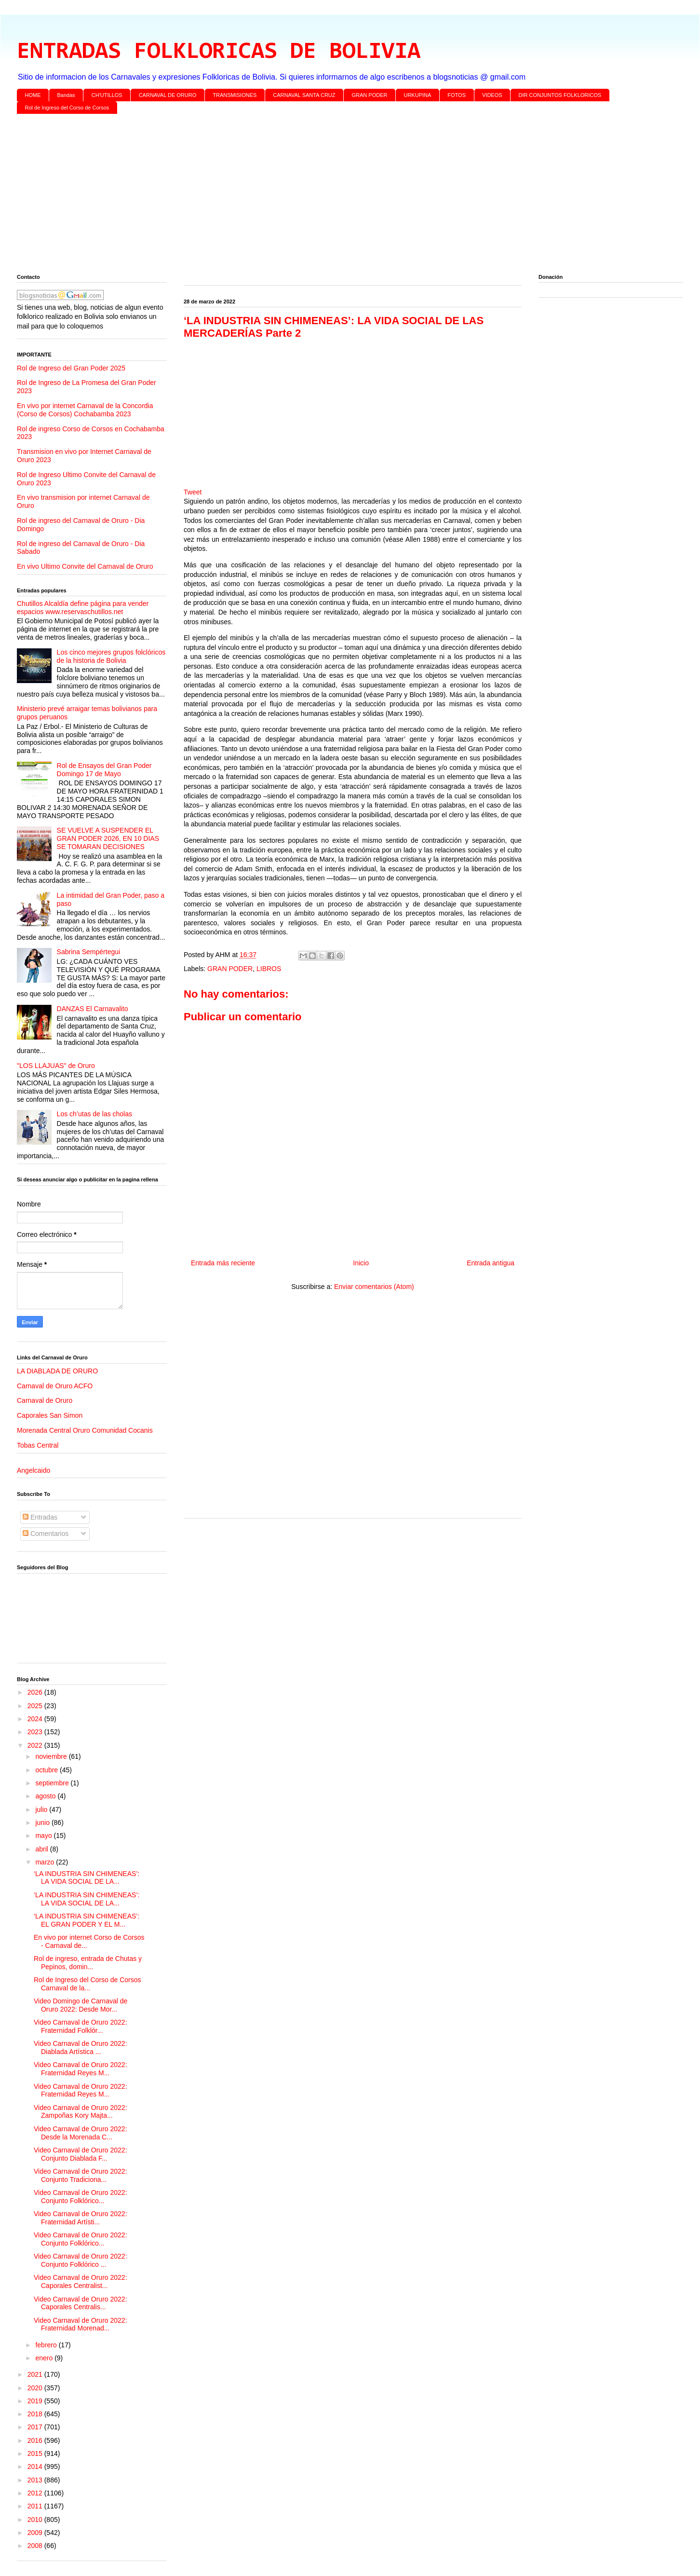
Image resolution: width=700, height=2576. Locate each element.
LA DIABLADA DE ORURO (57, 1371)
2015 (35, 2453)
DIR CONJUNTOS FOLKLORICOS (560, 95)
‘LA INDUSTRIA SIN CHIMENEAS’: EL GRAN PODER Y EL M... (86, 1920)
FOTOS (456, 95)
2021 (35, 2374)
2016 (35, 2440)
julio (42, 1809)
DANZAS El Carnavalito (92, 1009)
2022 (35, 1745)
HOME (33, 95)
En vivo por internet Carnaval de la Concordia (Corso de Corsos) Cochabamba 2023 (85, 410)
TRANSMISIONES (234, 95)
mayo (44, 1835)
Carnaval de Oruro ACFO (55, 1386)
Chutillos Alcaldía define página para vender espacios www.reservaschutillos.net (82, 608)
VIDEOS (492, 95)
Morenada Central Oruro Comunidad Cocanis (85, 1430)
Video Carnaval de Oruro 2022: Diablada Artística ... (80, 2047)
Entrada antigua (490, 1263)
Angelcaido (33, 1470)
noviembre (51, 1756)
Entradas (40, 1517)
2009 (35, 2532)
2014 (35, 2466)
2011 (35, 2506)
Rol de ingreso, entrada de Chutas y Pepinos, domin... (88, 1963)
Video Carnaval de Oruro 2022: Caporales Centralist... (80, 2281)
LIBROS (268, 969)
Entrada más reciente (223, 1263)
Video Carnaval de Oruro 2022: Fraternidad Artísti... (80, 2218)
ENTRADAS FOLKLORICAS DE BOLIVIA (218, 52)
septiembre (52, 1783)
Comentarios (45, 1533)
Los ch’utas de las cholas (94, 1114)
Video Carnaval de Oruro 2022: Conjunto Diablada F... (80, 2154)
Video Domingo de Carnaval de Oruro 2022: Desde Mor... (80, 2005)
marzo (45, 1862)
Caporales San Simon (49, 1415)
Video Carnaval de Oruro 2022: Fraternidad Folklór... (80, 2026)
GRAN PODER (370, 95)
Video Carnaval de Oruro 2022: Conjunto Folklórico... (80, 2197)
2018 (35, 2414)
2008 (35, 2545)
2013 (35, 2480)
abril (42, 1849)
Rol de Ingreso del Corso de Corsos (67, 107)
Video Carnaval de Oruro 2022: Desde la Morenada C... (80, 2133)
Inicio (361, 1263)
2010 (35, 2519)
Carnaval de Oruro (44, 1400)
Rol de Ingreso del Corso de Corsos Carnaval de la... (87, 1984)
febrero (46, 2345)
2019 (35, 2401)
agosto (46, 1796)
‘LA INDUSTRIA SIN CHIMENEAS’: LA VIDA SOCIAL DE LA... (86, 1878)
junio (43, 1822)
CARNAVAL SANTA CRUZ (304, 95)
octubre (47, 1770)
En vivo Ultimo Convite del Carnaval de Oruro (85, 566)
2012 (35, 2493)
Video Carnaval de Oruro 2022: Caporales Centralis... (80, 2303)
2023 (35, 1732)
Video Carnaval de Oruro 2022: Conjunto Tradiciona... (80, 2175)
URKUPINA (417, 95)
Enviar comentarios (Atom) (374, 1286)
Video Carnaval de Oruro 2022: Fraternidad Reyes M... (80, 2069)
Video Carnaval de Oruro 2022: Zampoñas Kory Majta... (80, 2112)
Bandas (66, 95)
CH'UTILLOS (107, 95)
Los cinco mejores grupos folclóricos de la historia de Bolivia (111, 656)
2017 (35, 2427)
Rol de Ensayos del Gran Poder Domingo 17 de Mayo (104, 770)
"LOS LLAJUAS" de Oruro (56, 1065)
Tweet (193, 492)
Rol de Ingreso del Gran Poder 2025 (71, 368)
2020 (35, 2388)
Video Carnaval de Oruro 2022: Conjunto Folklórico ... (80, 2260)
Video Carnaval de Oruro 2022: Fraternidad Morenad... (80, 2324)
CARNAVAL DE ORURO (168, 95)
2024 (35, 1719)
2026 (35, 1692)
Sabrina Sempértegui (89, 952)
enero (44, 2358)
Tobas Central (37, 1445)
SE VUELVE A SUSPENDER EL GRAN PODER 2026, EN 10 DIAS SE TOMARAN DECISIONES (108, 838)
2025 (35, 1706)
